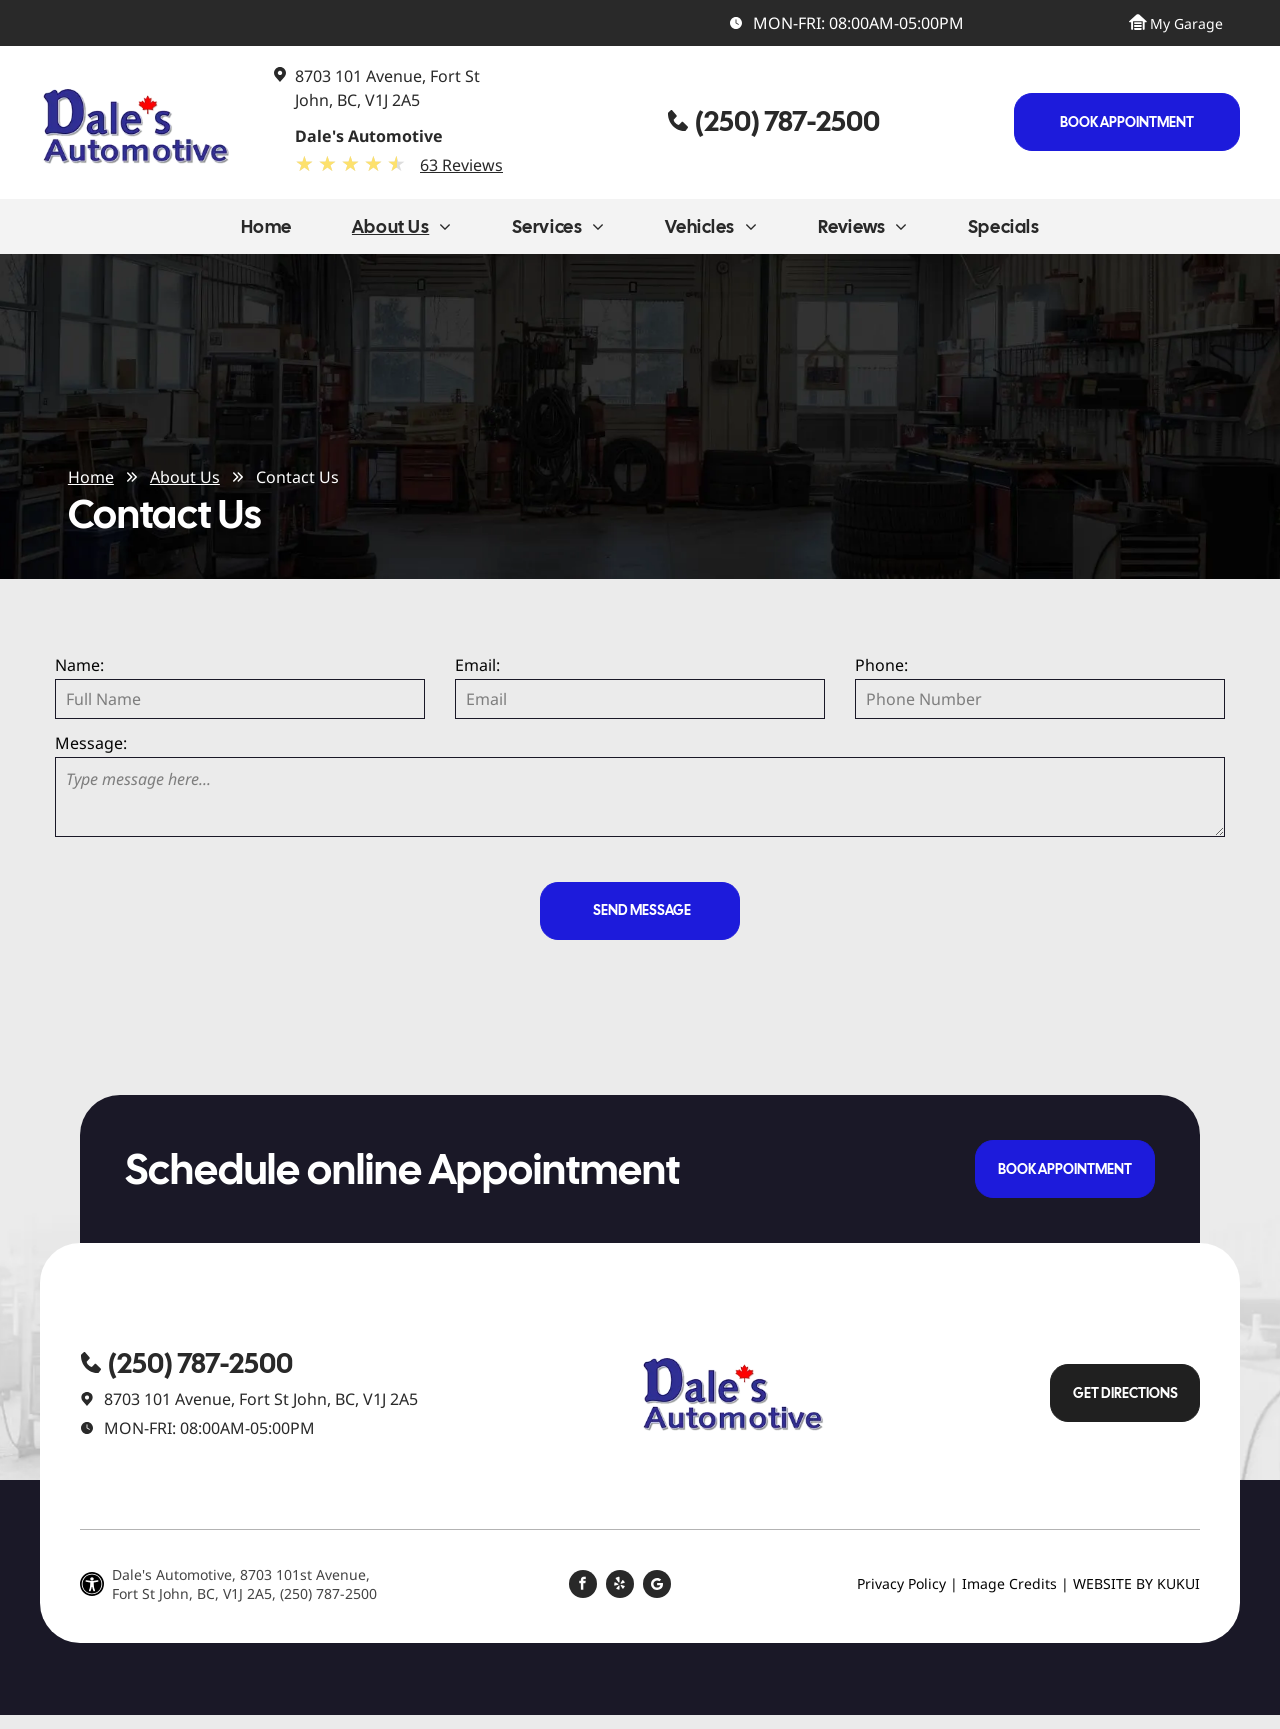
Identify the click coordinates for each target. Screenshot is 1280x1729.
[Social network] (657, 1586)
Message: (91, 743)
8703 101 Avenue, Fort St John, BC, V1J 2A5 (261, 1399)
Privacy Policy (901, 1583)
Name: (79, 665)
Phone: (881, 665)
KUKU (1176, 1583)
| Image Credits (1003, 1583)
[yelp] (620, 1586)
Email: (477, 665)
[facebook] (583, 1586)
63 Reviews (461, 165)
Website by (1113, 1583)
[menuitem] (266, 231)
